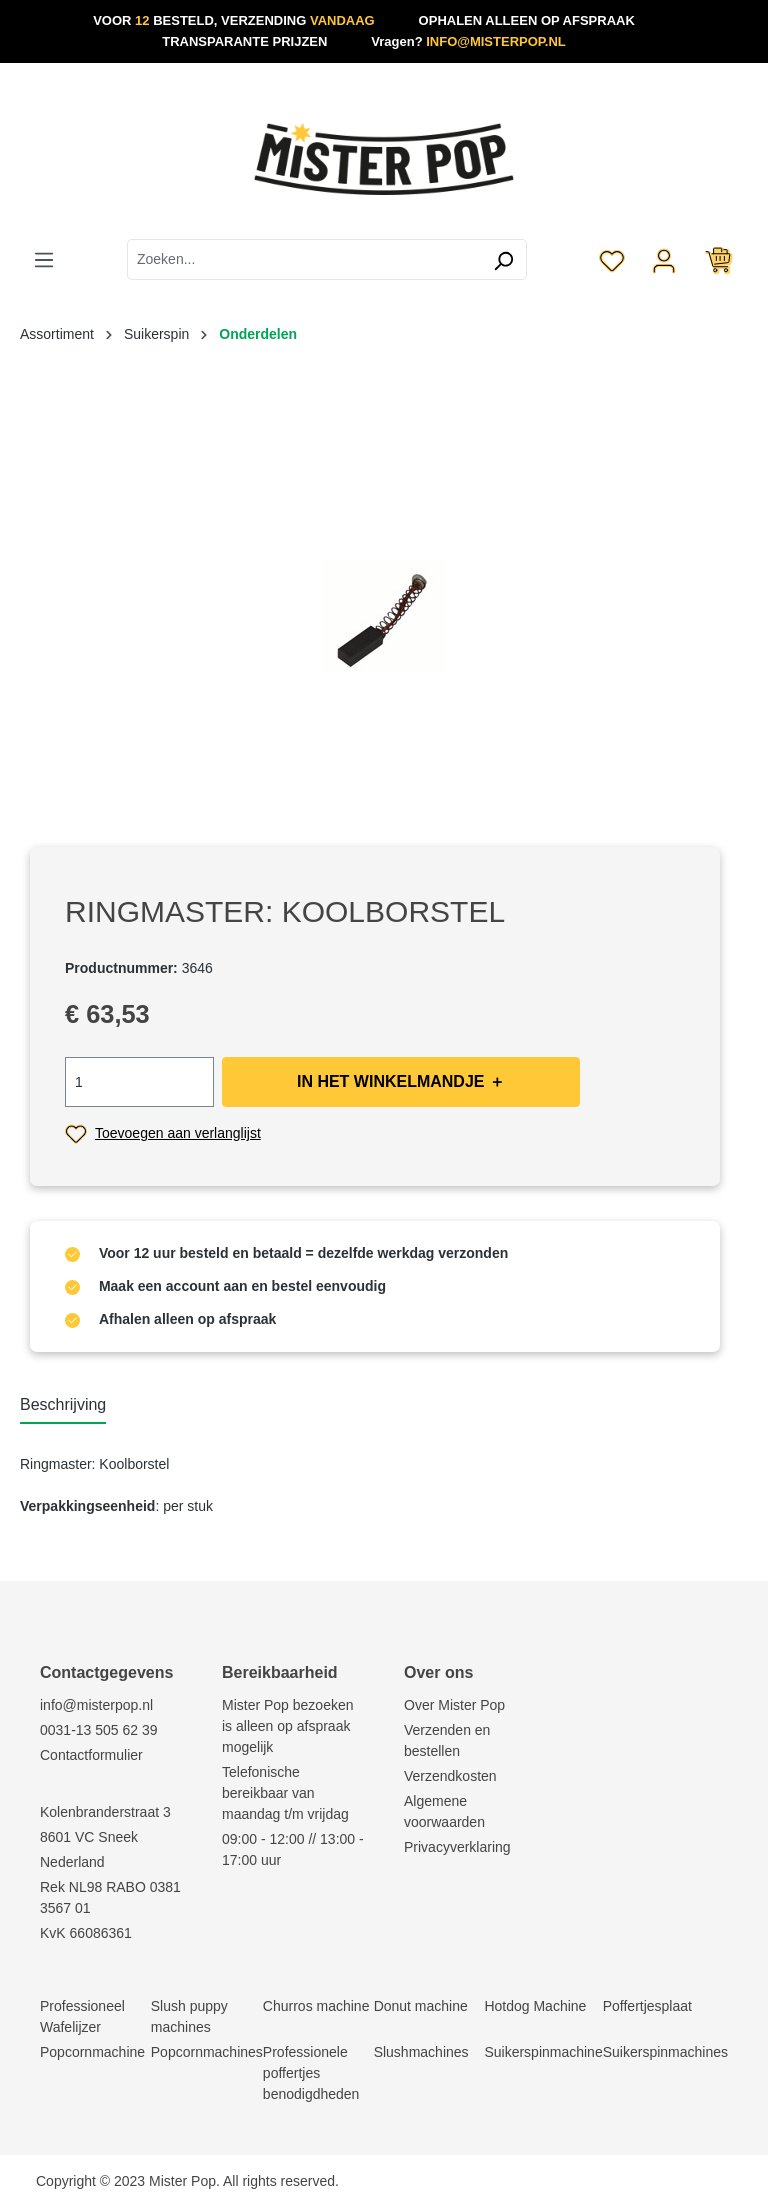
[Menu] (44, 259)
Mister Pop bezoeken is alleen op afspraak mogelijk (288, 1726)
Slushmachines (421, 2052)
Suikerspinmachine (543, 2052)
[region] (384, 616)
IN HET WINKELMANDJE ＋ (401, 1081)
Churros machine (316, 2006)
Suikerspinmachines (665, 2052)
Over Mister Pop (454, 1705)
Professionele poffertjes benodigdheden (311, 2073)
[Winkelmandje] (719, 259)
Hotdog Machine (535, 2006)
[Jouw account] (664, 259)
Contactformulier (91, 1755)
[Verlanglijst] (612, 259)
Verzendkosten (450, 1776)
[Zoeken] (503, 259)
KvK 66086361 (86, 1933)
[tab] (63, 1406)
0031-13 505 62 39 (99, 1730)
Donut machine (421, 2006)
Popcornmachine (92, 2052)
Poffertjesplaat (647, 2006)
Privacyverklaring (457, 1847)
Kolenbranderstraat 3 (105, 1812)
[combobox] (304, 259)
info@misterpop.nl (96, 1705)
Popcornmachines (207, 2052)
